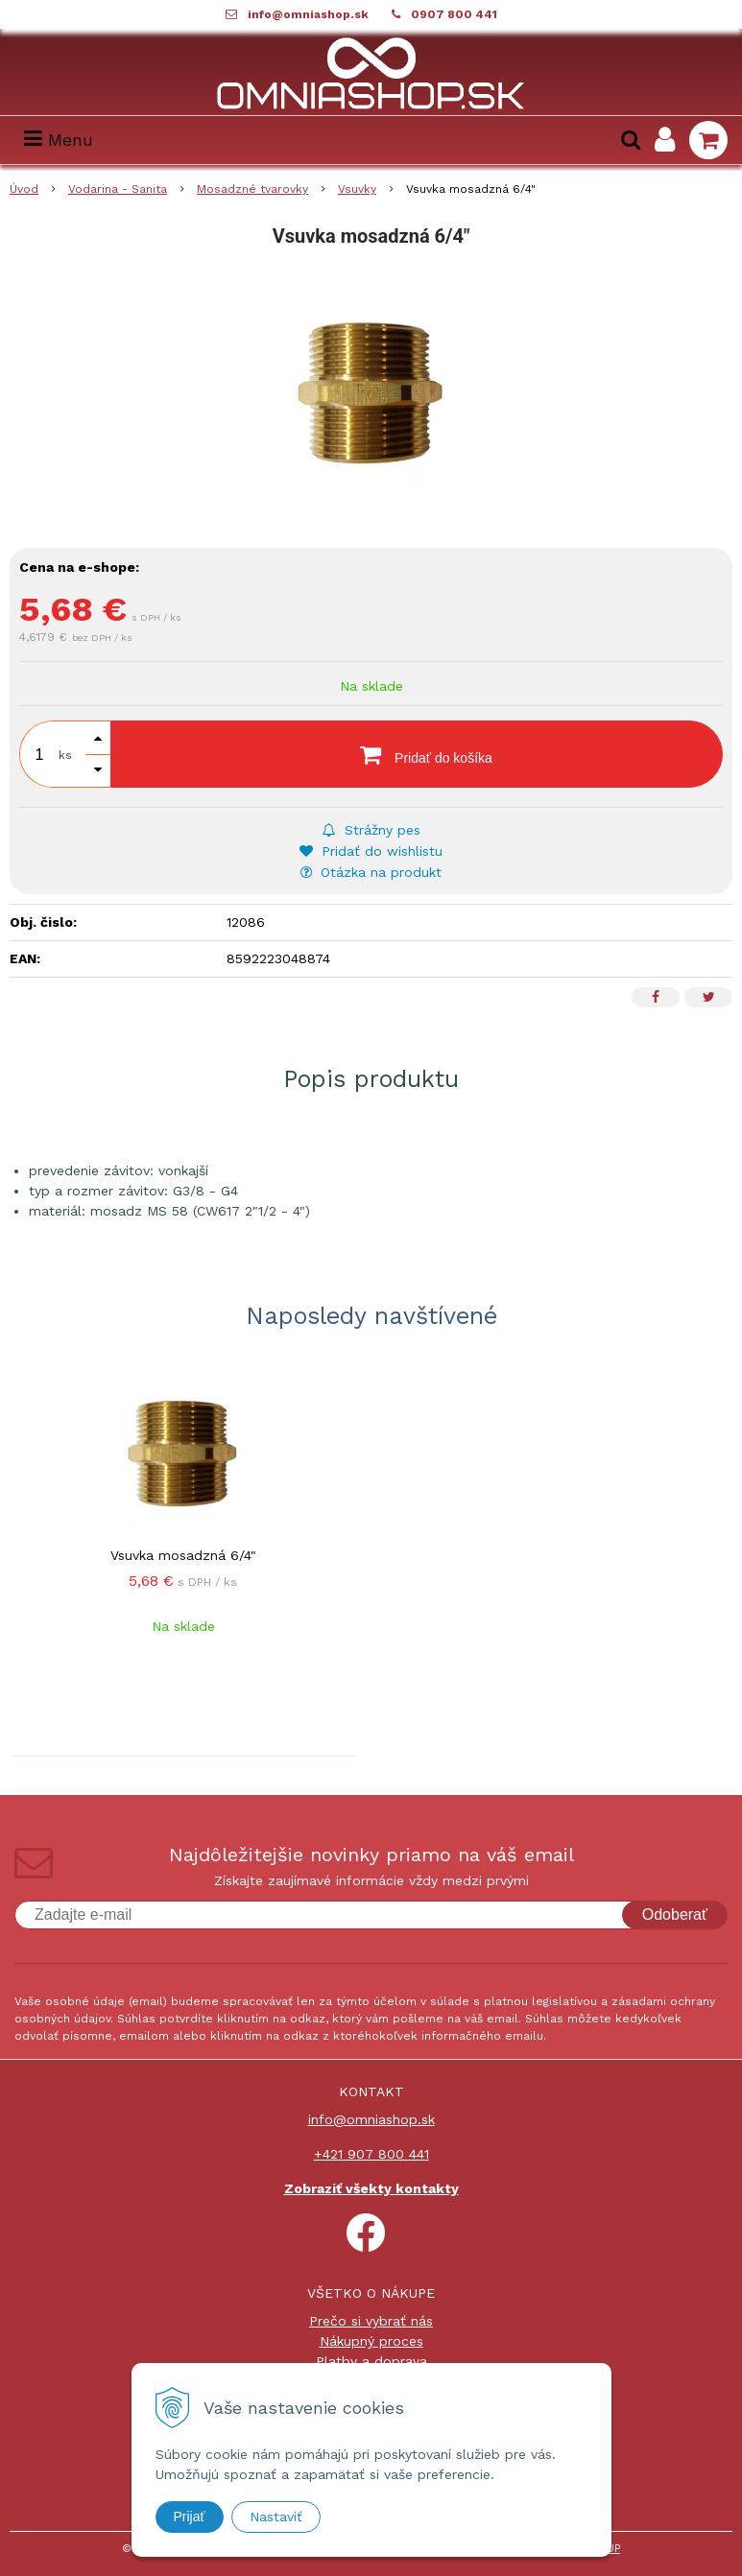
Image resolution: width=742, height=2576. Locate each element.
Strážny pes (371, 830)
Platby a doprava (371, 2361)
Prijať (189, 2516)
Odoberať (674, 1914)
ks (65, 755)
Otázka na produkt (371, 872)
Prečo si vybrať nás (371, 2320)
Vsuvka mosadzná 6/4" (183, 1555)
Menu (58, 140)
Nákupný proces (371, 2341)
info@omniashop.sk (308, 14)
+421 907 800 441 (371, 2154)
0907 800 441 (454, 14)
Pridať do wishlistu (371, 851)
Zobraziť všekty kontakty (371, 2188)
